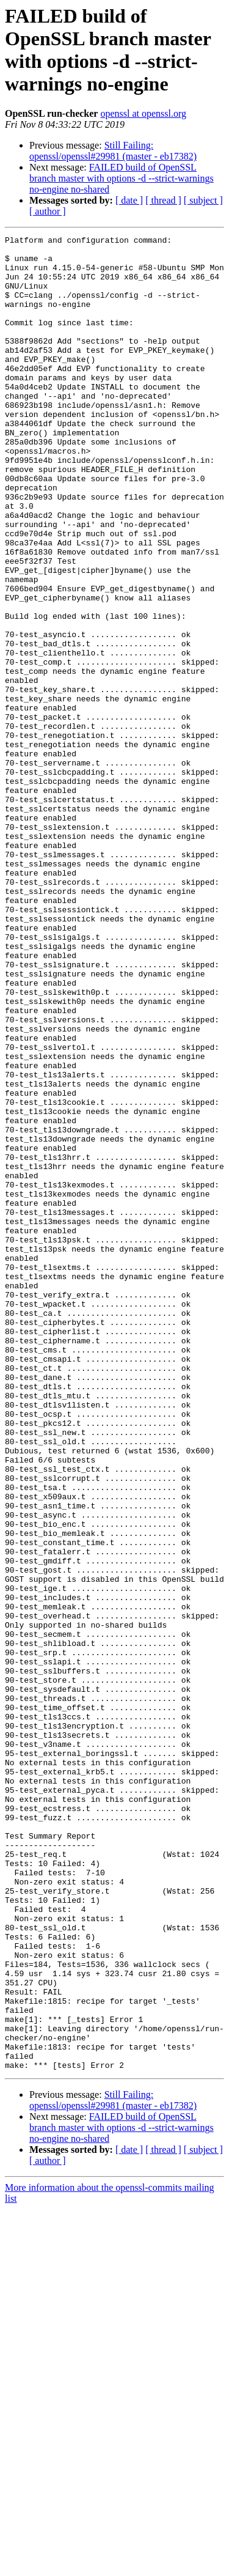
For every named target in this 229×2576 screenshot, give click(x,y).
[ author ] (47, 211)
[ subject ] (203, 200)
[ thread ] (163, 200)
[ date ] (129, 200)
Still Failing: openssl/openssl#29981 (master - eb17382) (113, 150)
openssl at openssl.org (143, 113)
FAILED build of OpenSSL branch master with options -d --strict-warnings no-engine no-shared (121, 178)
